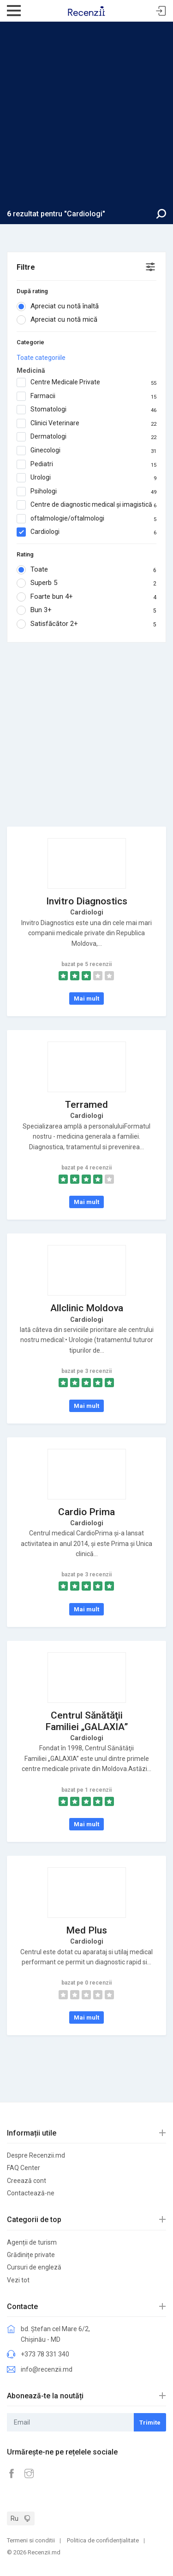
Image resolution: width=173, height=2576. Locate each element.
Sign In (161, 11)
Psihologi (86, 491)
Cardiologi (86, 532)
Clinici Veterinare (86, 423)
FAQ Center (23, 2167)
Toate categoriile (41, 357)
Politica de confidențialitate (103, 2540)
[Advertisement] (86, 118)
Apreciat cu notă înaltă (61, 306)
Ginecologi (86, 450)
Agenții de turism (32, 2242)
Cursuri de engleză (34, 2267)
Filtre (26, 267)
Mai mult (86, 998)
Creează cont (26, 2180)
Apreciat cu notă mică (60, 319)
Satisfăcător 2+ (86, 624)
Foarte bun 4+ (86, 597)
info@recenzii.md (46, 2369)
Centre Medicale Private (86, 382)
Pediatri (86, 464)
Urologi (86, 477)
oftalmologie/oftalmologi (86, 518)
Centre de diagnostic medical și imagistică (86, 504)
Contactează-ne (30, 2193)
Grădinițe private (31, 2254)
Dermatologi (86, 436)
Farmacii (86, 396)
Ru (14, 2518)
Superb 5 (86, 583)
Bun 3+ (86, 610)
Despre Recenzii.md (36, 2155)
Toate (86, 569)
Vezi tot (18, 2280)
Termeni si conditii (31, 2540)
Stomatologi (86, 409)
